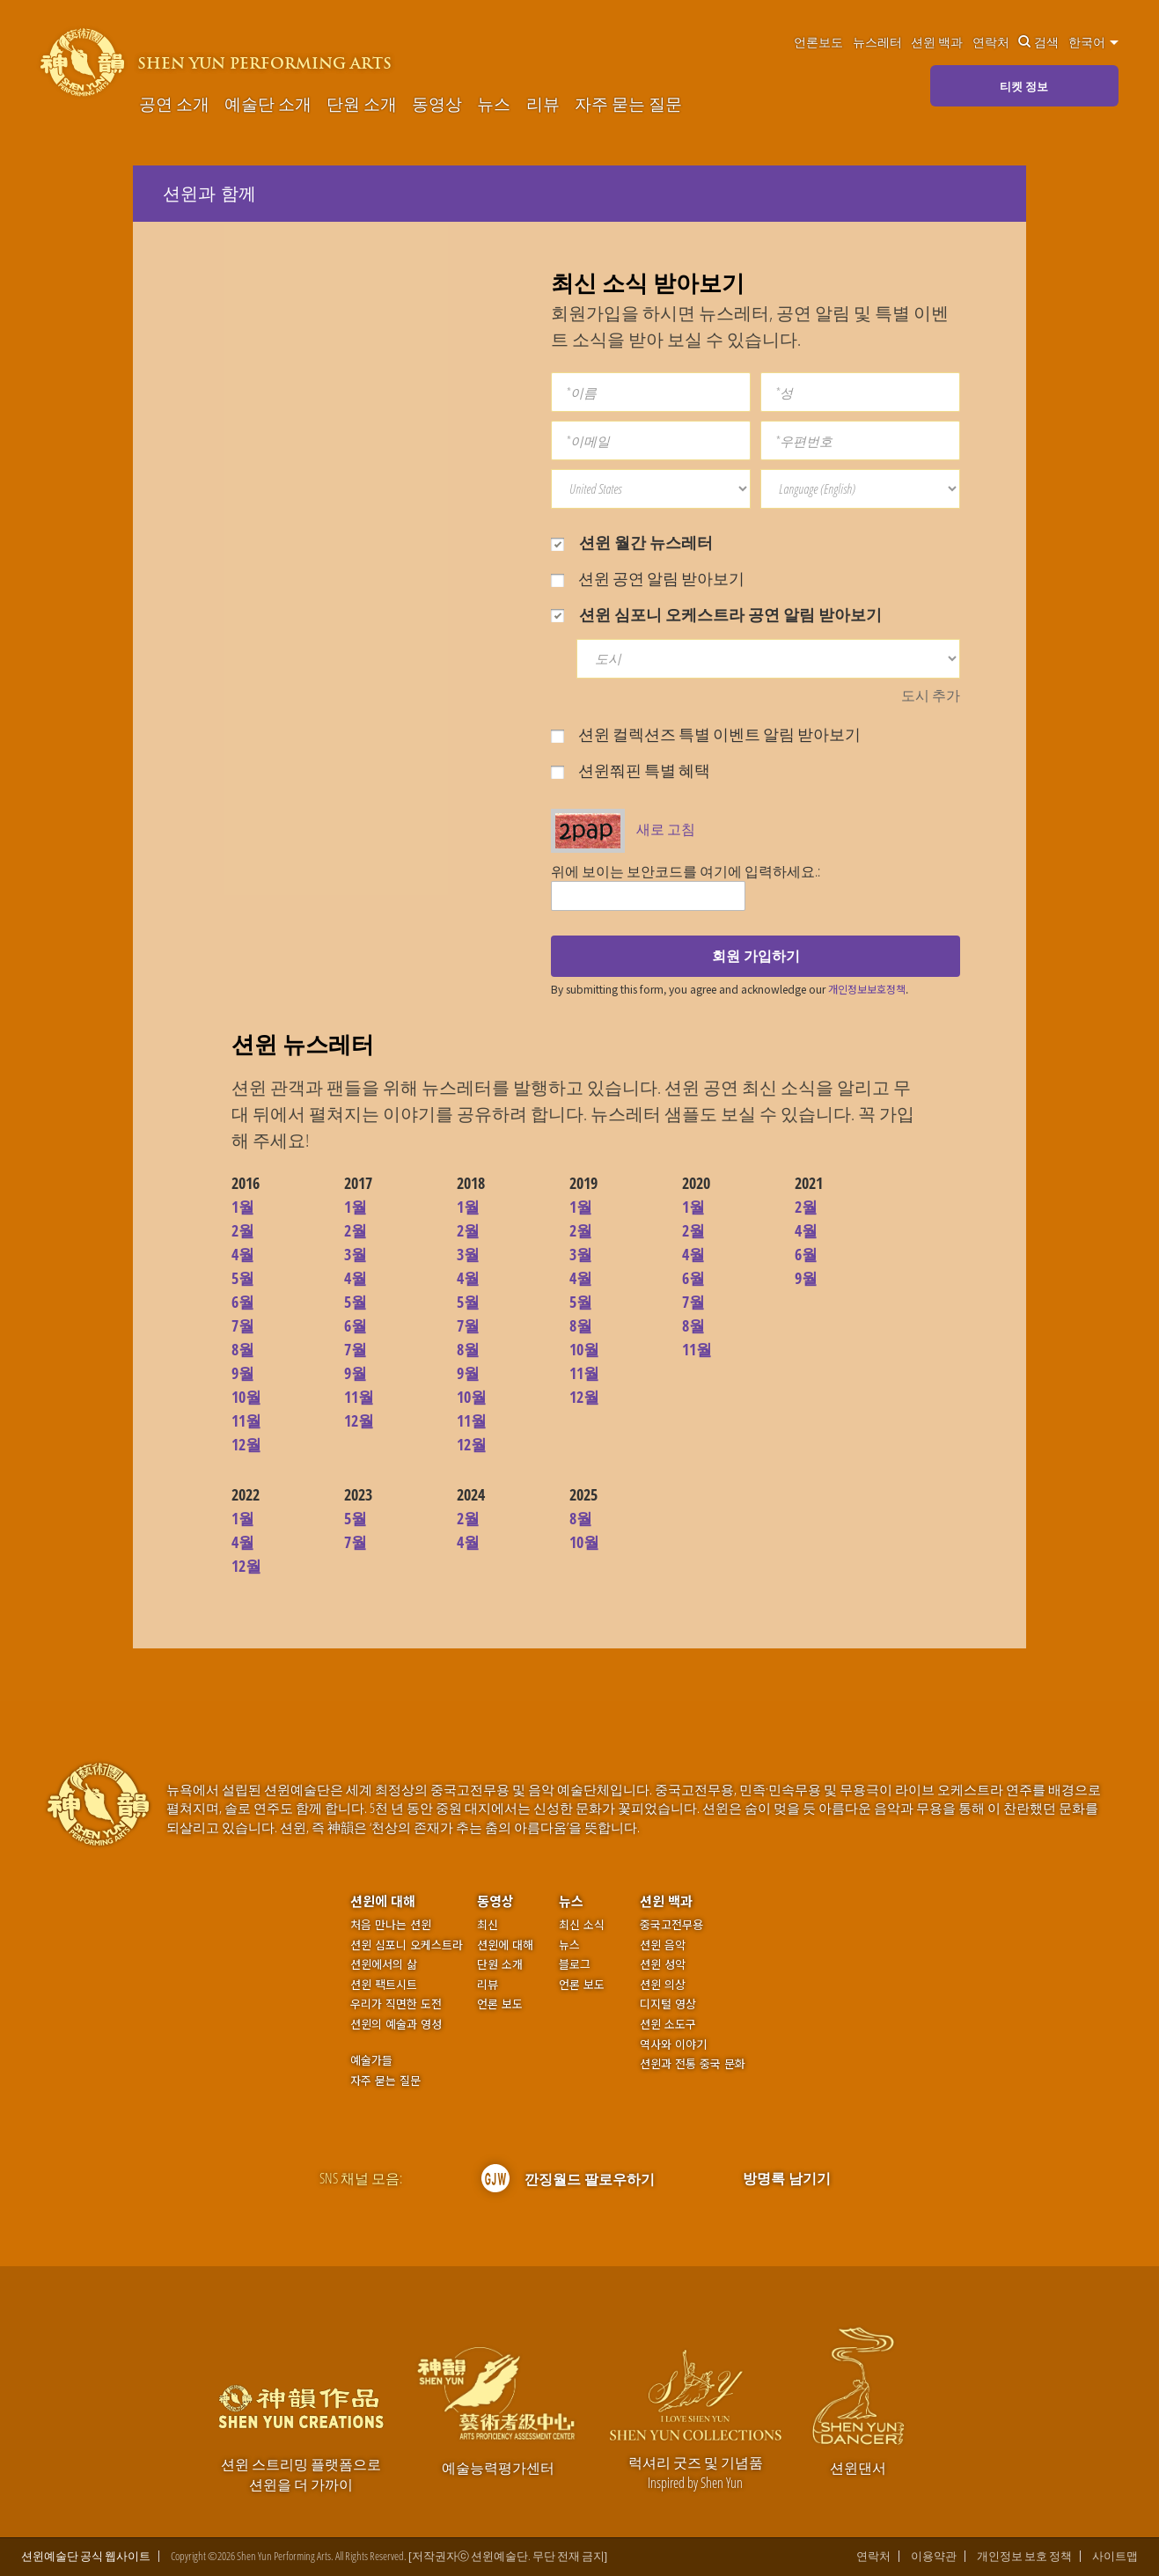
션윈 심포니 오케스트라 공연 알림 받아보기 (716, 614)
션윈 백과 (937, 42)
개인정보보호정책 (867, 988)
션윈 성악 (663, 1964)
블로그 (575, 1964)
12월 (246, 1444)
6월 (242, 1301)
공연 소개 (174, 104)
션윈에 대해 (382, 1900)
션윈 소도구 (668, 2024)
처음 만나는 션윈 (390, 1925)
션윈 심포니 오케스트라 (406, 1945)
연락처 (990, 42)
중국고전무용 (671, 1925)
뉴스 (493, 104)
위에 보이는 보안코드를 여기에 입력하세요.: (685, 871)
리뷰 (543, 104)
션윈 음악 (663, 1945)
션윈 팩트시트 (383, 1985)
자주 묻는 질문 (628, 104)
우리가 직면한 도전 (396, 2004)
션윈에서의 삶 (383, 1964)
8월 (242, 1349)
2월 (242, 1230)
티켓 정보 (1024, 86)
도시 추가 (930, 695)
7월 (242, 1325)
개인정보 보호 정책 (1024, 2556)
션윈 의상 (663, 1985)
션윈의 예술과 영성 (396, 2024)
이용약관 (934, 2556)
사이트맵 (1115, 2556)
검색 (1038, 42)
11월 (246, 1420)
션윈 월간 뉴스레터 (632, 542)
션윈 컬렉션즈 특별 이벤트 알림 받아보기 (706, 734)
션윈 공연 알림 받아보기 (648, 578)
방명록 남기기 (787, 2178)
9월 (242, 1372)
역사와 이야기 (673, 2044)
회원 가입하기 (756, 955)
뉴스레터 (877, 42)
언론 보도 (500, 2004)
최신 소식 (582, 1925)
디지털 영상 (668, 2004)
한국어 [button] (1093, 42)
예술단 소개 (268, 104)
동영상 (437, 104)
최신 (487, 1925)
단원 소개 (361, 104)
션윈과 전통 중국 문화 (692, 2064)
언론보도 (818, 42)
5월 (242, 1277)
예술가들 (371, 2059)
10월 (246, 1396)
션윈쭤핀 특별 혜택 (630, 770)
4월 (242, 1254)
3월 (355, 1254)
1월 (242, 1206)
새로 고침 (665, 829)
